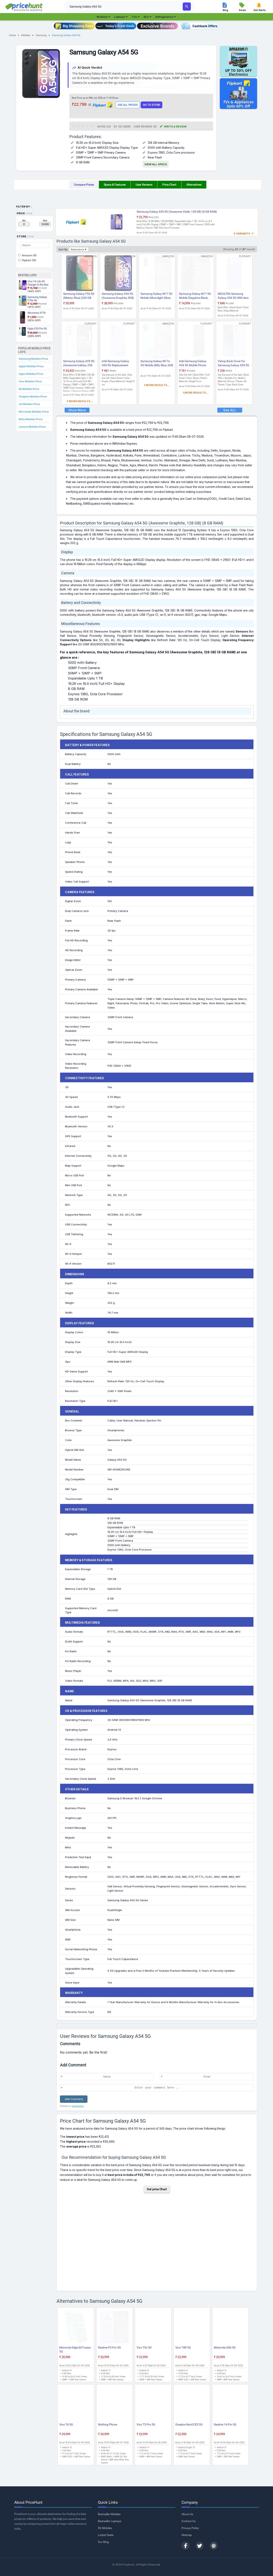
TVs (136, 16)
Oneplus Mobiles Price (33, 396)
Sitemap (186, 2535)
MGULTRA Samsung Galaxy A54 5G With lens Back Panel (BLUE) (233, 296)
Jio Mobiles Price (29, 404)
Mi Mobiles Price (29, 388)
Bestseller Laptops (109, 2521)
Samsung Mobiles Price (33, 358)
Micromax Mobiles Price (34, 411)
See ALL (229, 410)
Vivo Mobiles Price (30, 381)
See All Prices (128, 104)
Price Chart (169, 184)
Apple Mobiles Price (31, 366)
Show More (77, 410)
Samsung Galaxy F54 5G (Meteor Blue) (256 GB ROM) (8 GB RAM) (78, 296)
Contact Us (188, 2521)
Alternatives (193, 184)
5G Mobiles (105, 2528)
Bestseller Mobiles (109, 2514)
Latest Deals (106, 2535)
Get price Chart (157, 2189)
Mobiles (104, 16)
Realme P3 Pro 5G (109, 2347)
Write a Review (173, 126)
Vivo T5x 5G (144, 2347)
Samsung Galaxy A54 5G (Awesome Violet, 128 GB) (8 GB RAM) (177, 211)
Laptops (121, 16)
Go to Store (151, 104)
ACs (148, 16)
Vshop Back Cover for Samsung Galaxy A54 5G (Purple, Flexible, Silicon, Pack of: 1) (233, 363)
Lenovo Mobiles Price (32, 426)
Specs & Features (115, 184)
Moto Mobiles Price (31, 419)
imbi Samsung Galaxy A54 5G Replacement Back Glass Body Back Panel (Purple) (116, 363)
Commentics (78, 2106)
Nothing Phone (107, 2424)
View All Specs (155, 164)
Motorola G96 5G (225, 2347)
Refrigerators (166, 16)
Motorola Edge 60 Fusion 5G (75, 2349)
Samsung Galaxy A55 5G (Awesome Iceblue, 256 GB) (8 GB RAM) (79, 363)
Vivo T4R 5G (183, 2347)
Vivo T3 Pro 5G (146, 2424)
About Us (187, 2514)
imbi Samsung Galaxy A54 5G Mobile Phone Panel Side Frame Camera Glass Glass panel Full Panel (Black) (195, 363)
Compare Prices (84, 184)
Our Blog (103, 2542)
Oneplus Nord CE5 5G (189, 2424)
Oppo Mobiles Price (31, 373)
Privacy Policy (190, 2528)
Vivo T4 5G (66, 2424)
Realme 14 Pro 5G (225, 2424)
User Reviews (144, 184)
